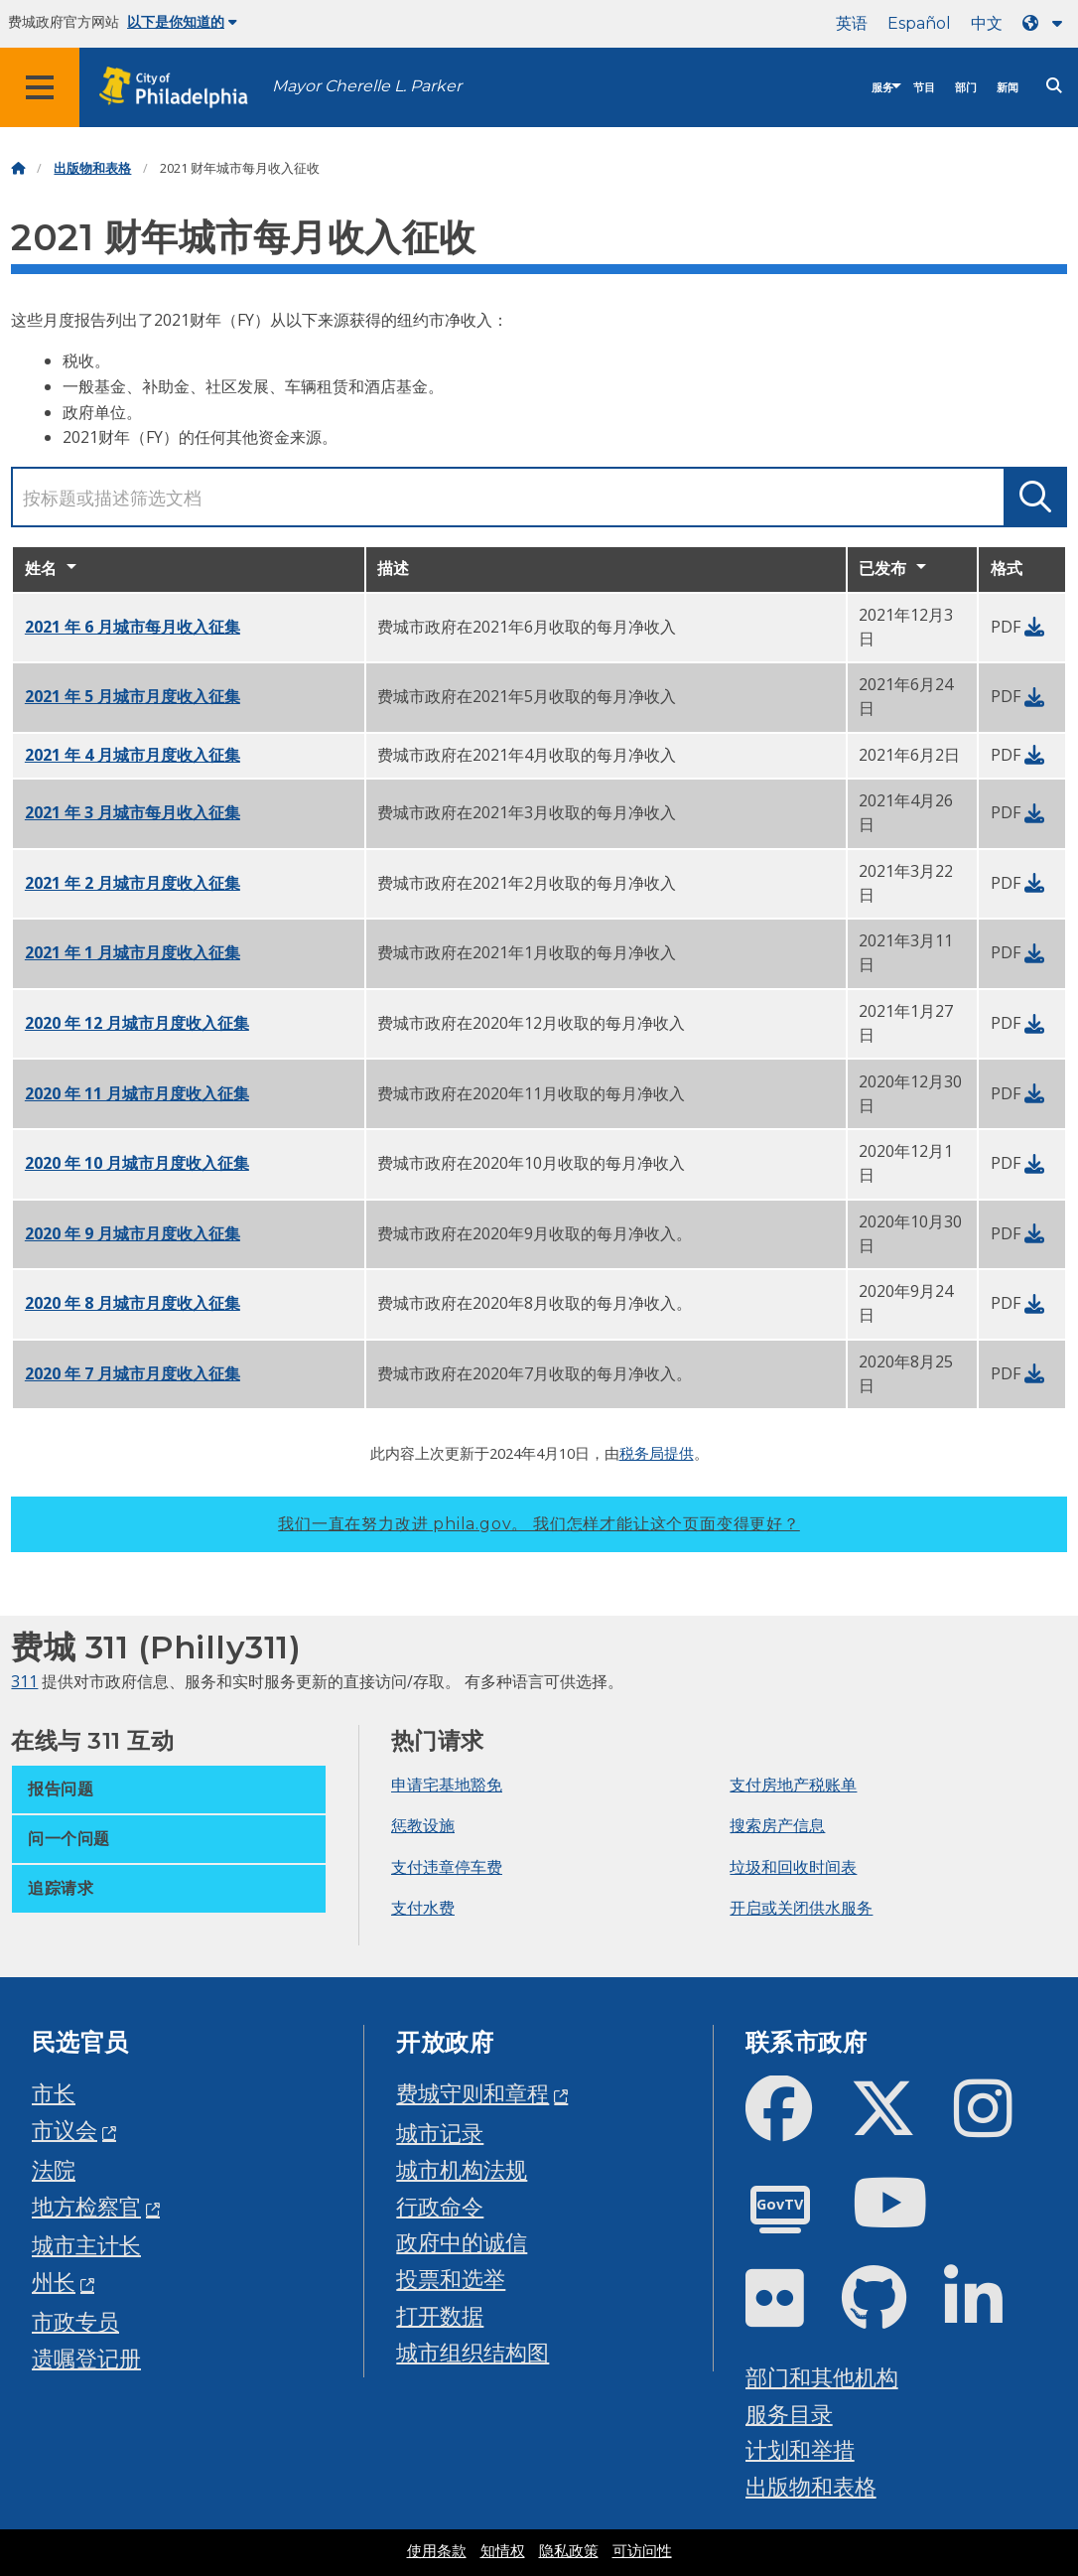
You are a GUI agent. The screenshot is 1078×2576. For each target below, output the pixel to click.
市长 (53, 2092)
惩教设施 (423, 1825)
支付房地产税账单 (793, 1784)
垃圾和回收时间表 (793, 1867)
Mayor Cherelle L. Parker (367, 85)
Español (919, 23)
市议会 (64, 2129)
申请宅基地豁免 (446, 1784)
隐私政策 (569, 2551)
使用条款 (437, 2551)
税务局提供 (656, 1453)
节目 (924, 87)
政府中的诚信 (461, 2241)
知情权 (502, 2551)
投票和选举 (450, 2278)
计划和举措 (800, 2449)
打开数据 (439, 2315)
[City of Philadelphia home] (183, 88)
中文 (987, 23)
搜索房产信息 (777, 1825)
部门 (966, 87)
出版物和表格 (92, 168)
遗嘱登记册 (86, 2358)
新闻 (1007, 87)
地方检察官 (86, 2206)
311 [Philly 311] (24, 1681)
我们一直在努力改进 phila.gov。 (539, 1523)
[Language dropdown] (1046, 23)
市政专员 (75, 2321)
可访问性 (642, 2551)
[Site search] (1054, 86)
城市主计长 (86, 2244)
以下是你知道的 (182, 22)
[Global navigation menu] (39, 87)
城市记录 (439, 2132)
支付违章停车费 (446, 1867)
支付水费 (423, 1908)
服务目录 (789, 2413)
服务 (882, 87)
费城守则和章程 (472, 2092)
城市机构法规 (461, 2169)
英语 (852, 23)
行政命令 (439, 2206)
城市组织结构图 (472, 2352)
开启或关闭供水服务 (801, 1908)
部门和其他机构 (821, 2376)
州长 (53, 2281)
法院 (53, 2169)
